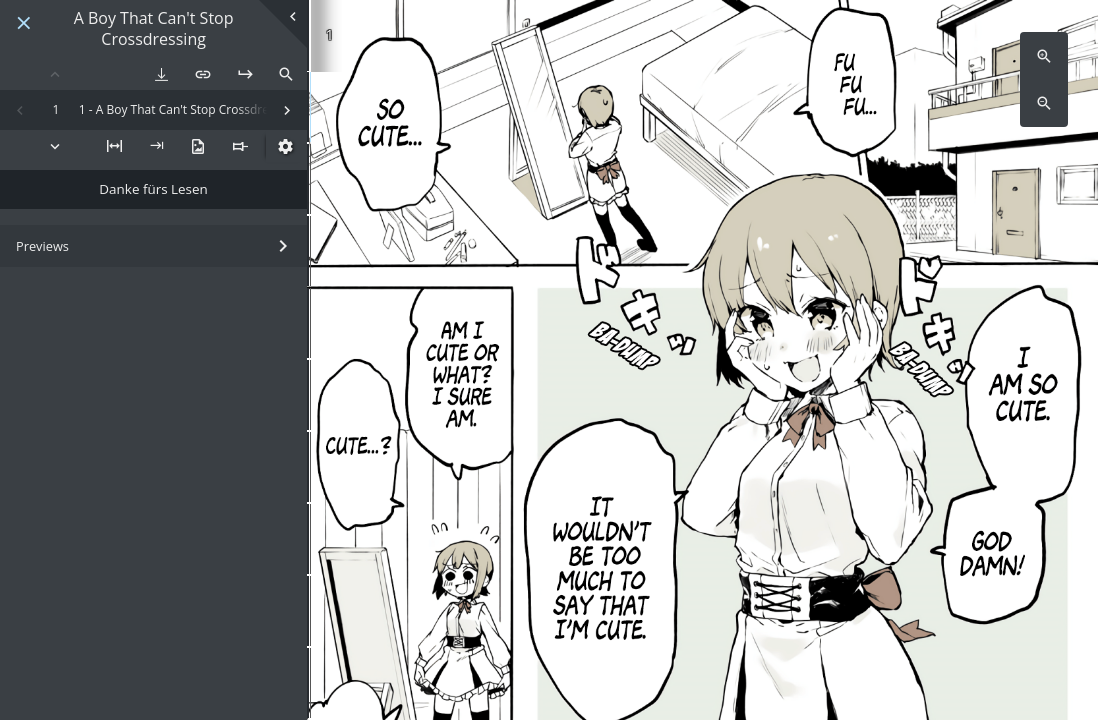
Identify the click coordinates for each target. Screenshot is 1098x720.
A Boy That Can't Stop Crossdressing (154, 29)
